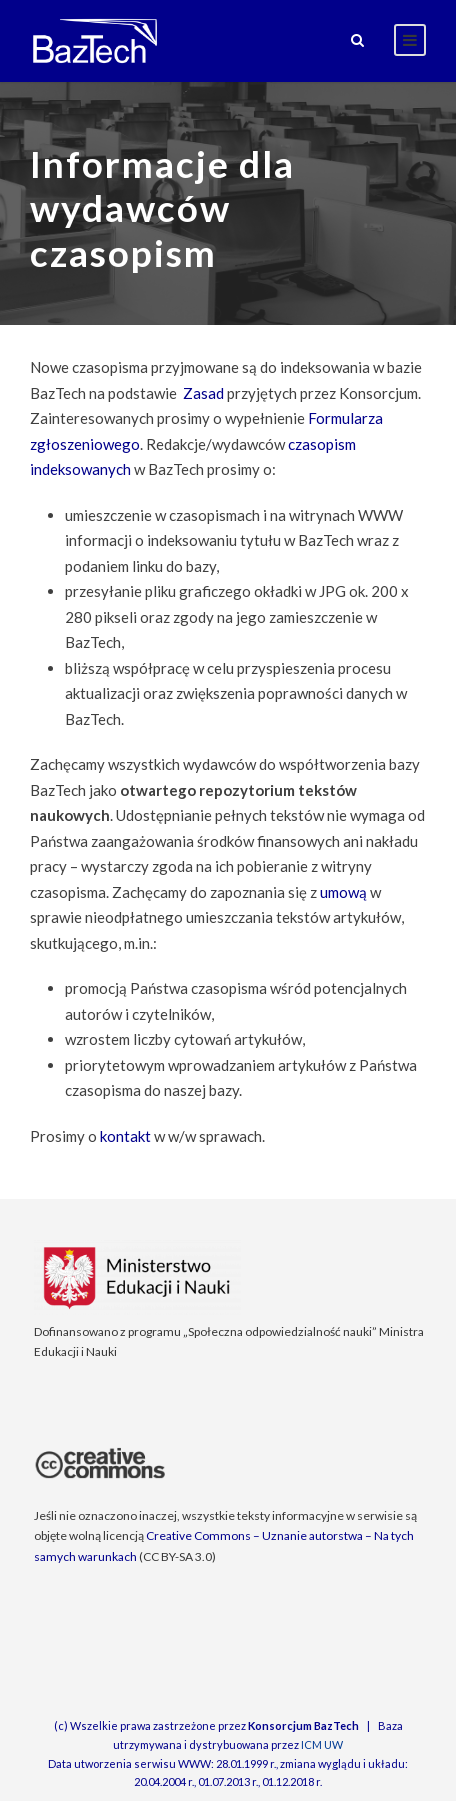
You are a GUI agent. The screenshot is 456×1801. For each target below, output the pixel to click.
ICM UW (322, 1744)
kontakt (125, 1136)
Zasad (203, 393)
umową (343, 892)
